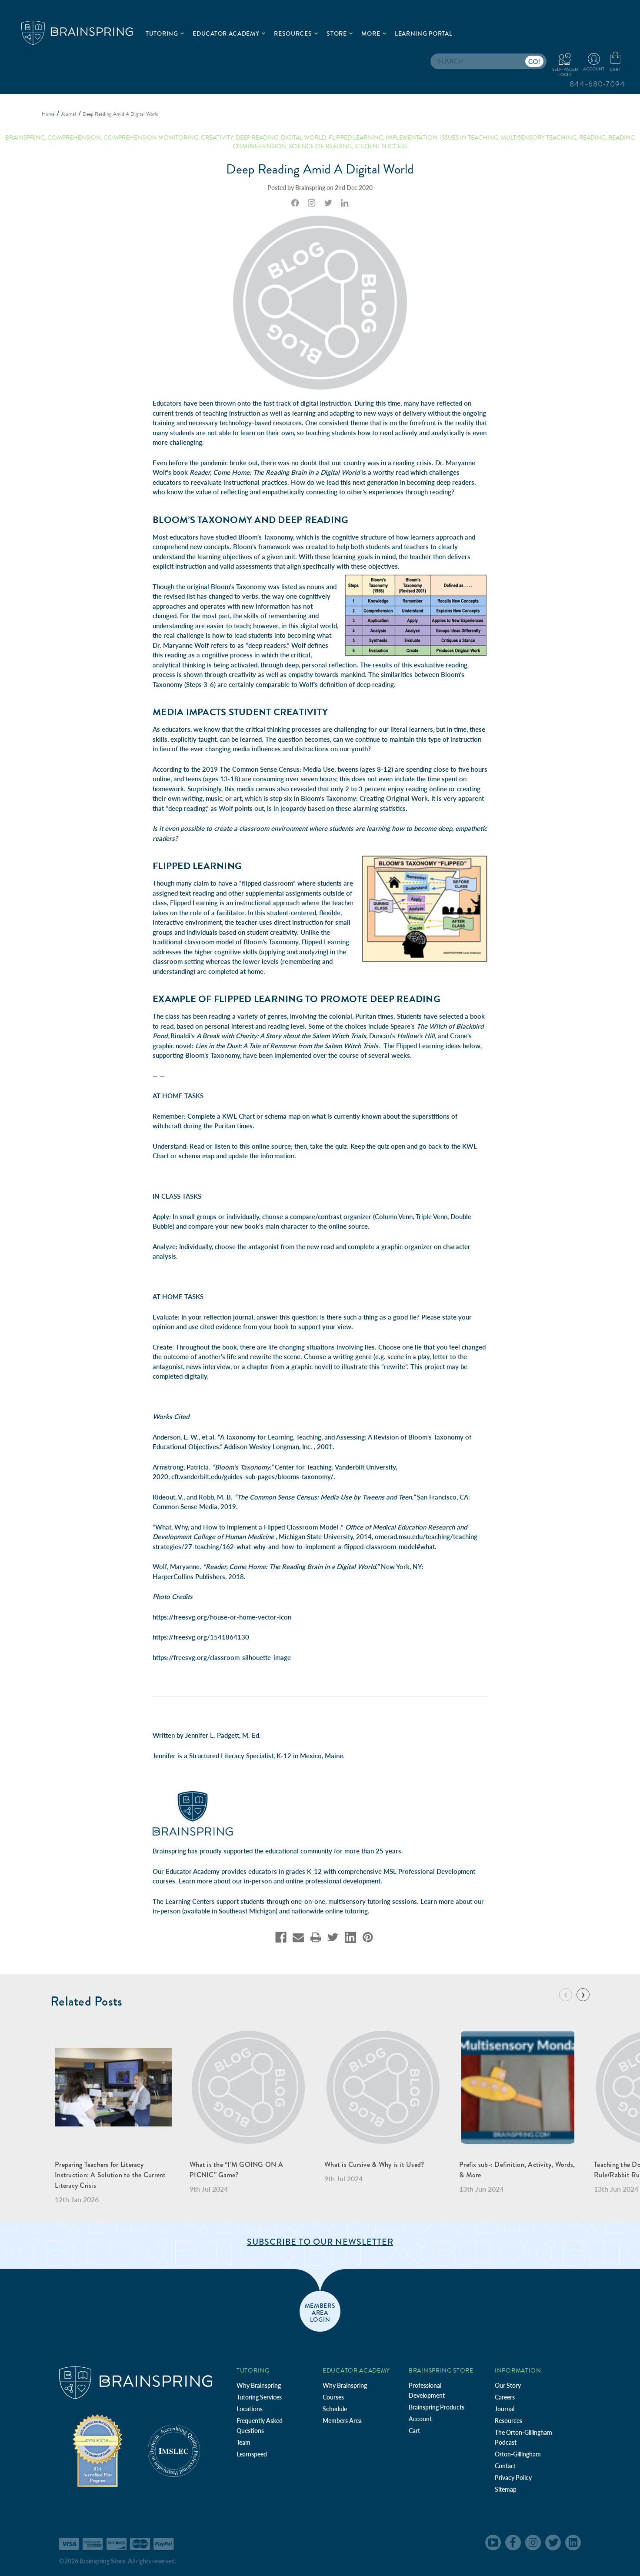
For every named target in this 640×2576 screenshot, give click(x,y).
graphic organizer (406, 1246)
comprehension (74, 137)
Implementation (411, 137)
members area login (320, 2312)
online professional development (333, 1881)
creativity (217, 137)
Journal (504, 2409)
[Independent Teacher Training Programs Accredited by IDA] (97, 2450)
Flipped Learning (194, 902)
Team (243, 2442)
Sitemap (506, 2489)
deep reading (257, 137)
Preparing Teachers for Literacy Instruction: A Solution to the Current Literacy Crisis (110, 2174)
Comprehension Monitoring (150, 137)
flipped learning (356, 137)
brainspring (25, 137)
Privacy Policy (513, 2477)
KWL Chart (238, 1116)
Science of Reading (320, 146)
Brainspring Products (436, 2407)
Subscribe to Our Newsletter (320, 2242)
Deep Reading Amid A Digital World (319, 169)
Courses (333, 2397)
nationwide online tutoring (329, 1911)
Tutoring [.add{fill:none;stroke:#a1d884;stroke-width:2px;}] (165, 33)
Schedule (335, 2409)
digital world (303, 137)
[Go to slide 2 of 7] (583, 1994)
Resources (508, 2420)
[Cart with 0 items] (615, 62)
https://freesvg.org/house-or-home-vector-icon (222, 1617)
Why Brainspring (259, 2385)
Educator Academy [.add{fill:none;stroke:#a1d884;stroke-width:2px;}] (229, 33)
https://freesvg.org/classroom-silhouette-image (222, 1657)
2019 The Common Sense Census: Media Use (268, 769)
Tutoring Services (259, 2397)
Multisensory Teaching (539, 137)
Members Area (342, 2420)
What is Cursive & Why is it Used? (374, 2164)
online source (271, 1146)
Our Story (508, 2385)
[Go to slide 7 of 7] (565, 1994)
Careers (505, 2397)
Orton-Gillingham (518, 2454)
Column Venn (394, 1216)
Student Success (380, 146)
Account (420, 2419)
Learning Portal (424, 33)
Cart (414, 2430)
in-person (258, 1881)
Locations (250, 2409)
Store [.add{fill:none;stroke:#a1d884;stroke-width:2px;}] (340, 33)
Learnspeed (252, 2454)
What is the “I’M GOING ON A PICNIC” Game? (236, 2169)
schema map (282, 1116)
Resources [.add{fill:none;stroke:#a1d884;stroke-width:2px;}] (296, 33)
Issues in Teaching (469, 137)
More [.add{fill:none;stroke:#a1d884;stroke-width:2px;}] (373, 33)
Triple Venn (431, 1216)
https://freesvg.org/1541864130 (201, 1637)
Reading (592, 137)
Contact (505, 2465)
